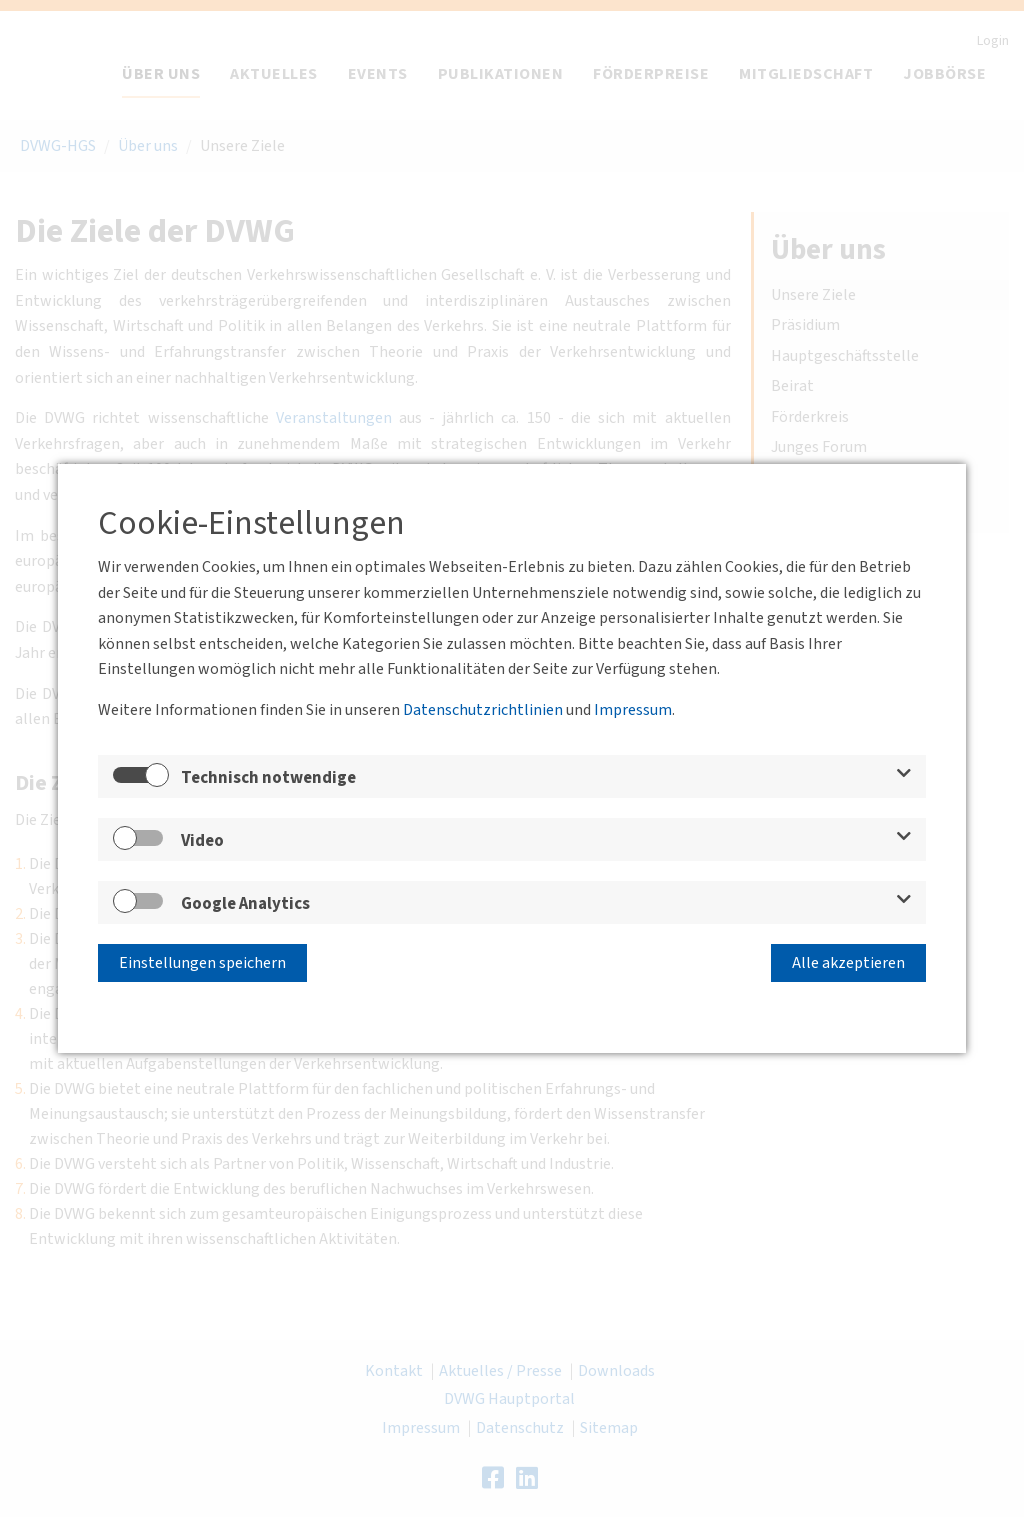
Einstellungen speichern (202, 963)
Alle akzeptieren (848, 963)
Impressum (633, 710)
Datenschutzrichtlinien (483, 710)
